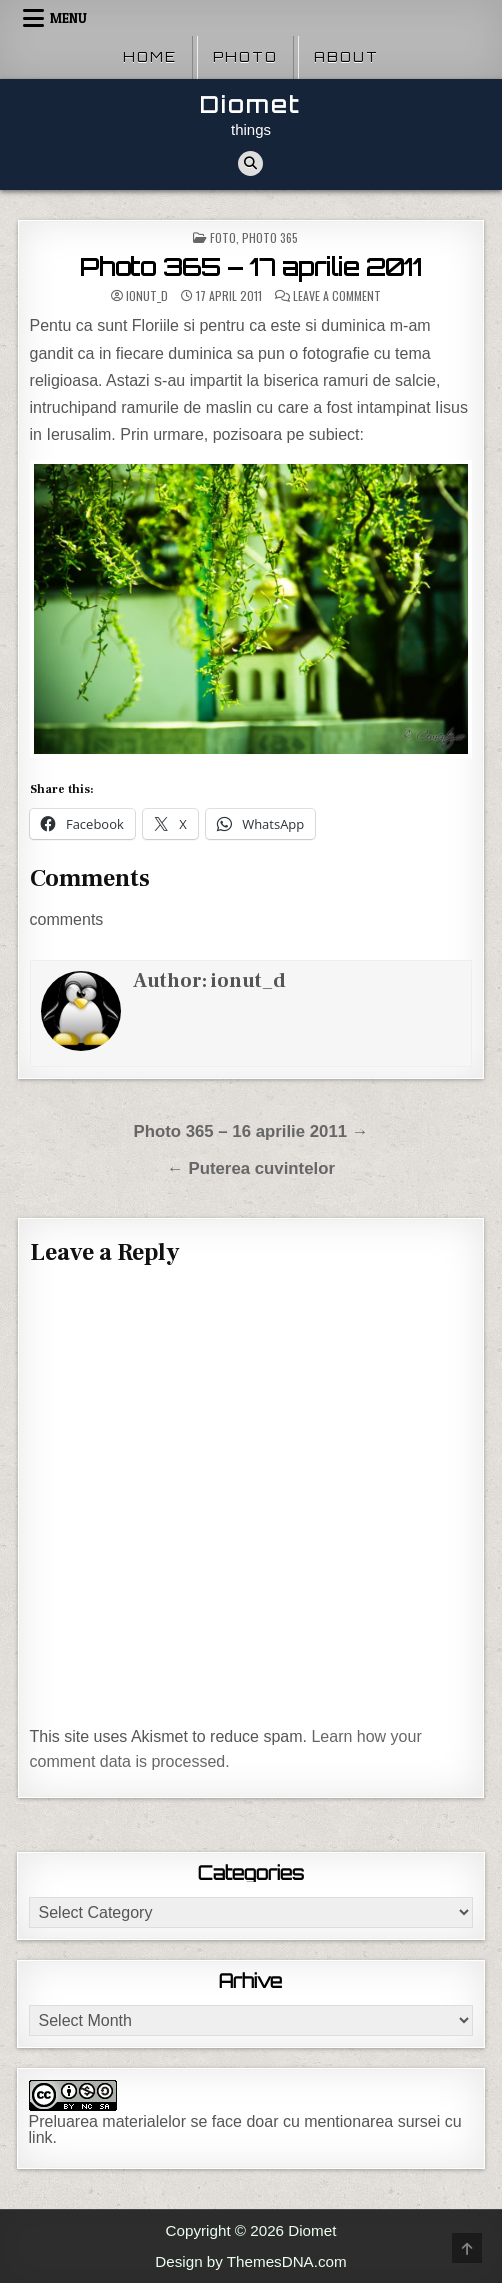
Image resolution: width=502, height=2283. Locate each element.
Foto (223, 237)
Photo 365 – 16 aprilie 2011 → (250, 1131)
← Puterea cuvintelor (251, 1168)
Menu (68, 18)
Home (150, 57)
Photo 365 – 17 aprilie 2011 (251, 267)
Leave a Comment (337, 296)
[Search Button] (250, 163)
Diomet (250, 104)
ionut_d (147, 296)
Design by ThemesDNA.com (250, 2261)
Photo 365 (270, 237)
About (346, 57)
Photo (245, 57)
